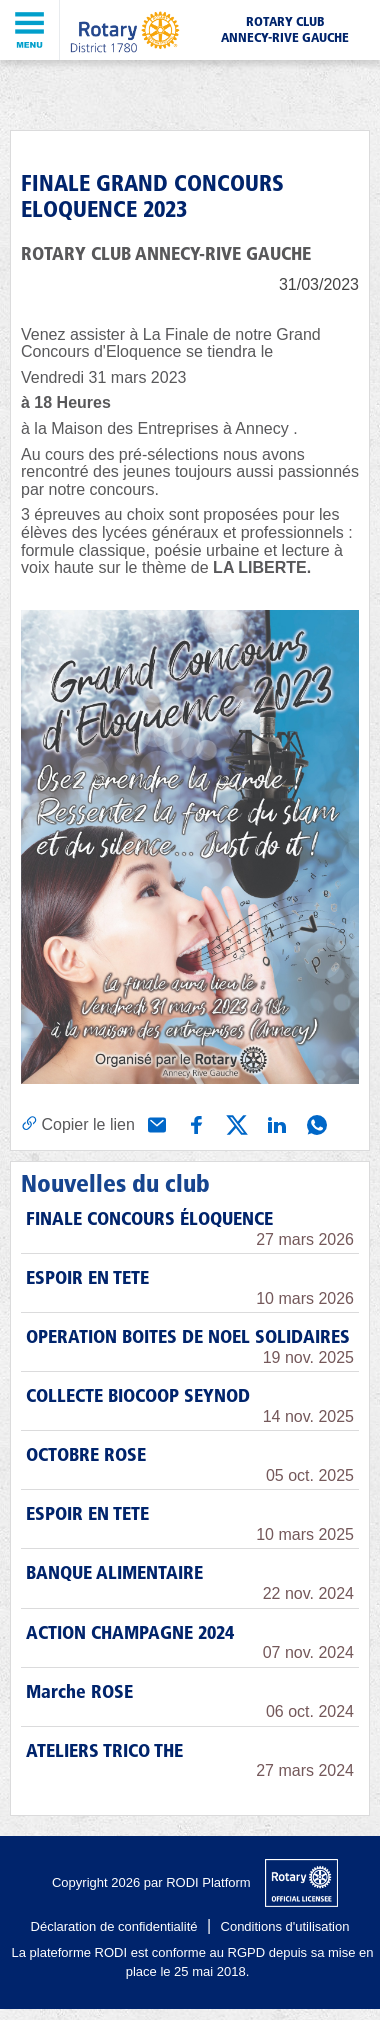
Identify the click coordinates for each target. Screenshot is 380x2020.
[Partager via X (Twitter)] (235, 1123)
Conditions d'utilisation (285, 1926)
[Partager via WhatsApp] (315, 1123)
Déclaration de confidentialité (114, 1926)
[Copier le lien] (78, 1124)
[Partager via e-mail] (155, 1123)
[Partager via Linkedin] (275, 1123)
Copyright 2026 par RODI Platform (151, 1882)
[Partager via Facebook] (195, 1123)
